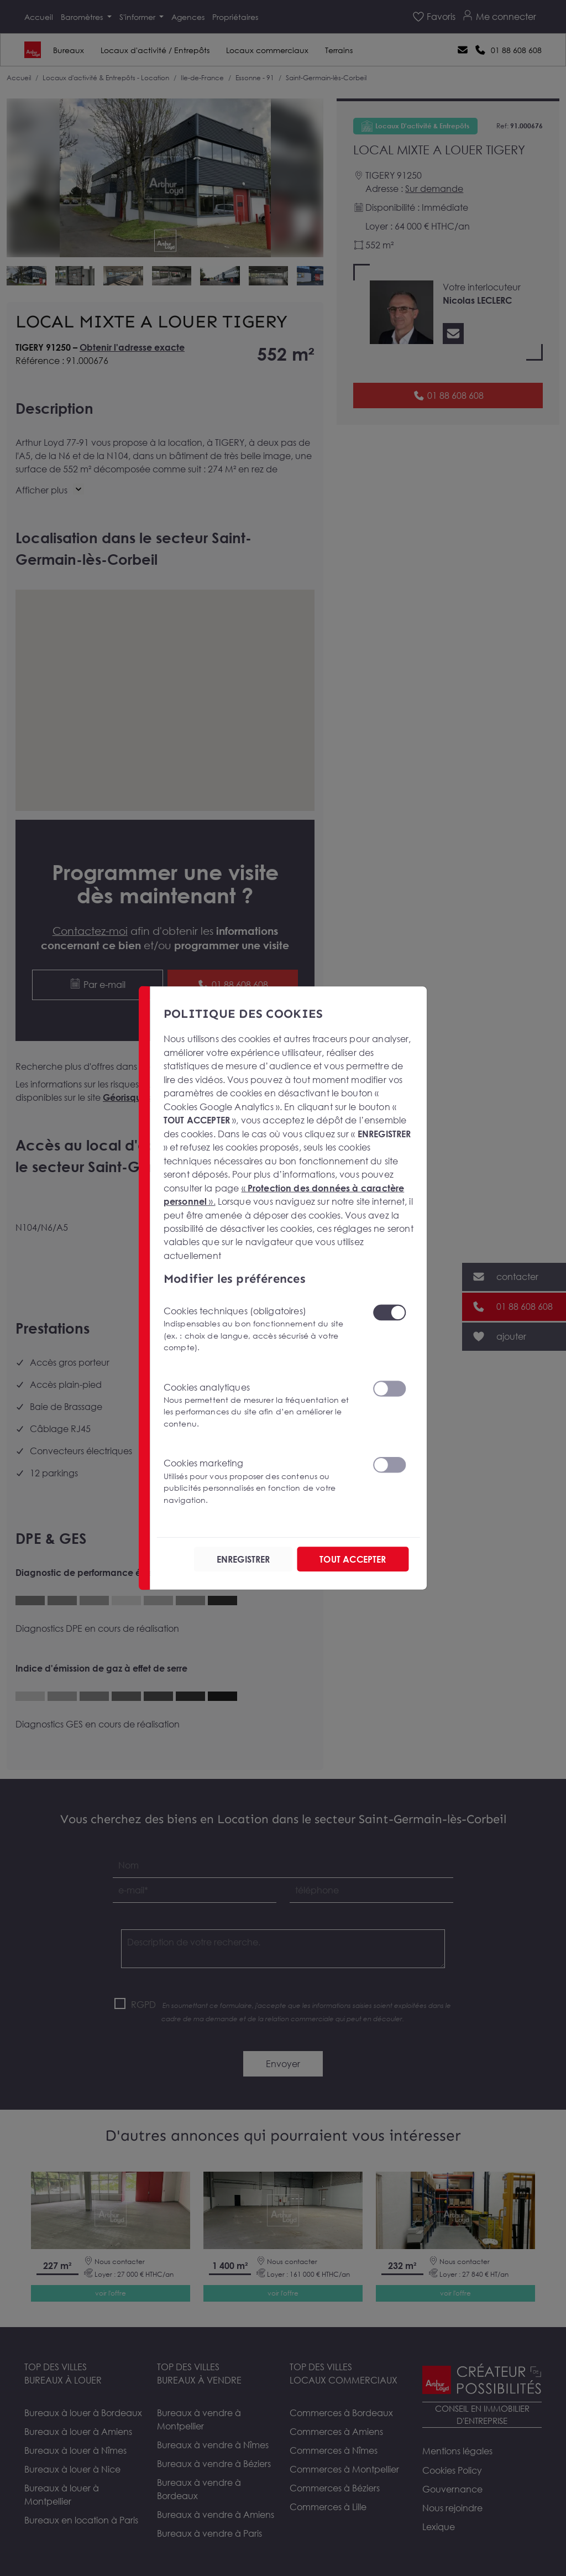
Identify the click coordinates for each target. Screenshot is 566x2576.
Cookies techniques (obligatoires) (261, 1329)
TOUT (352, 1559)
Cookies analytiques (261, 1406)
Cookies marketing (261, 1482)
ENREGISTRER (243, 1559)
